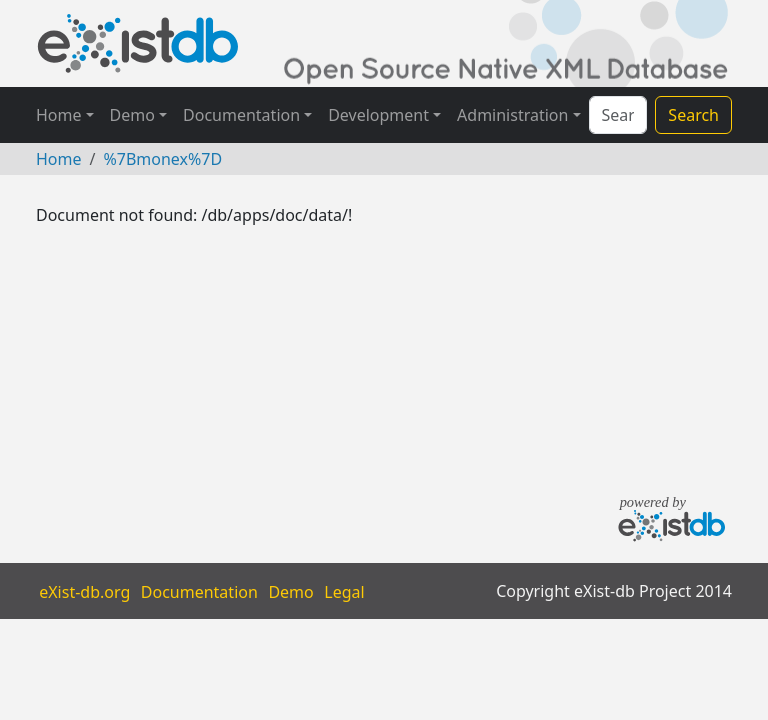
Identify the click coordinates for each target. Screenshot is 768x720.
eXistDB (138, 43)
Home (59, 115)
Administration (512, 115)
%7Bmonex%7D (162, 159)
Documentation (241, 115)
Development (378, 115)
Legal (344, 591)
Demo (132, 115)
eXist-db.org (84, 591)
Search (693, 115)
